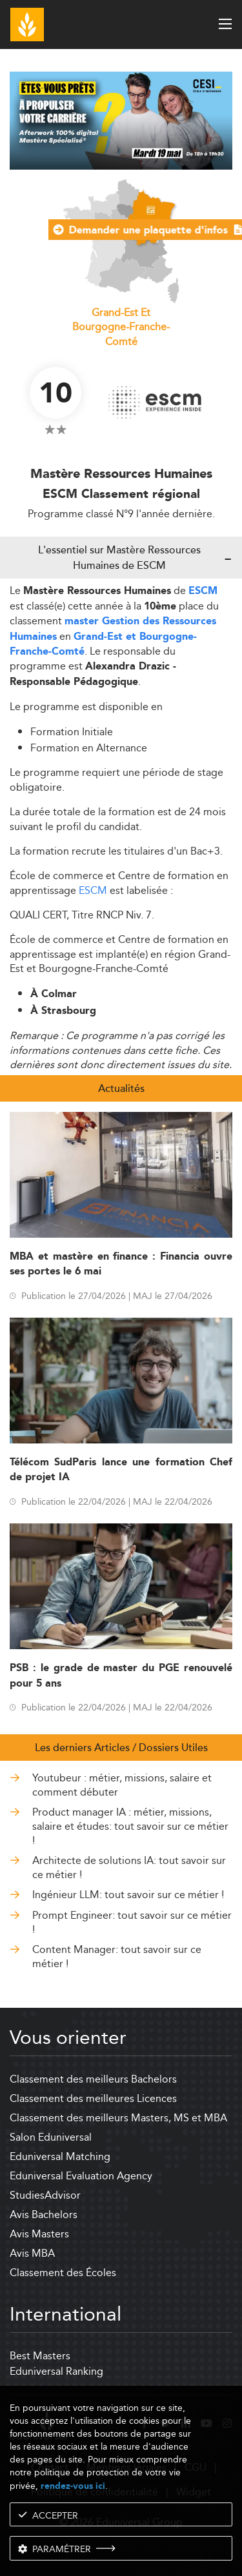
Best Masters (40, 2356)
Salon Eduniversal (51, 2137)
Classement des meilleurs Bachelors (93, 2079)
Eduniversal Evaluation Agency (81, 2176)
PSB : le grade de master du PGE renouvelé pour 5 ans (121, 1675)
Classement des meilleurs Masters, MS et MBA (118, 2118)
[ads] (121, 166)
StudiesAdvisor (45, 2195)
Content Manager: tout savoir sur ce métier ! (116, 1957)
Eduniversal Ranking (56, 2371)
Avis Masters (39, 2234)
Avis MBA (32, 2253)
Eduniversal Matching (60, 2156)
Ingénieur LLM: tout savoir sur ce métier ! (128, 1895)
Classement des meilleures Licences (93, 2098)
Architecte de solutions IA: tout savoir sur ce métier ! (129, 1868)
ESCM (202, 591)
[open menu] (225, 23)
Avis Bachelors (43, 2214)
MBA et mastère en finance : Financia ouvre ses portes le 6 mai (121, 1264)
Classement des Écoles (63, 2272)
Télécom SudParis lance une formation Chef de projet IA (121, 1469)
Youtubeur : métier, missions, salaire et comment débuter (122, 1785)
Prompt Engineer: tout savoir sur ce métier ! (132, 1922)
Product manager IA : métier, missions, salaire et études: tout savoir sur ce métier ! (130, 1826)
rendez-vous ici (73, 2486)
